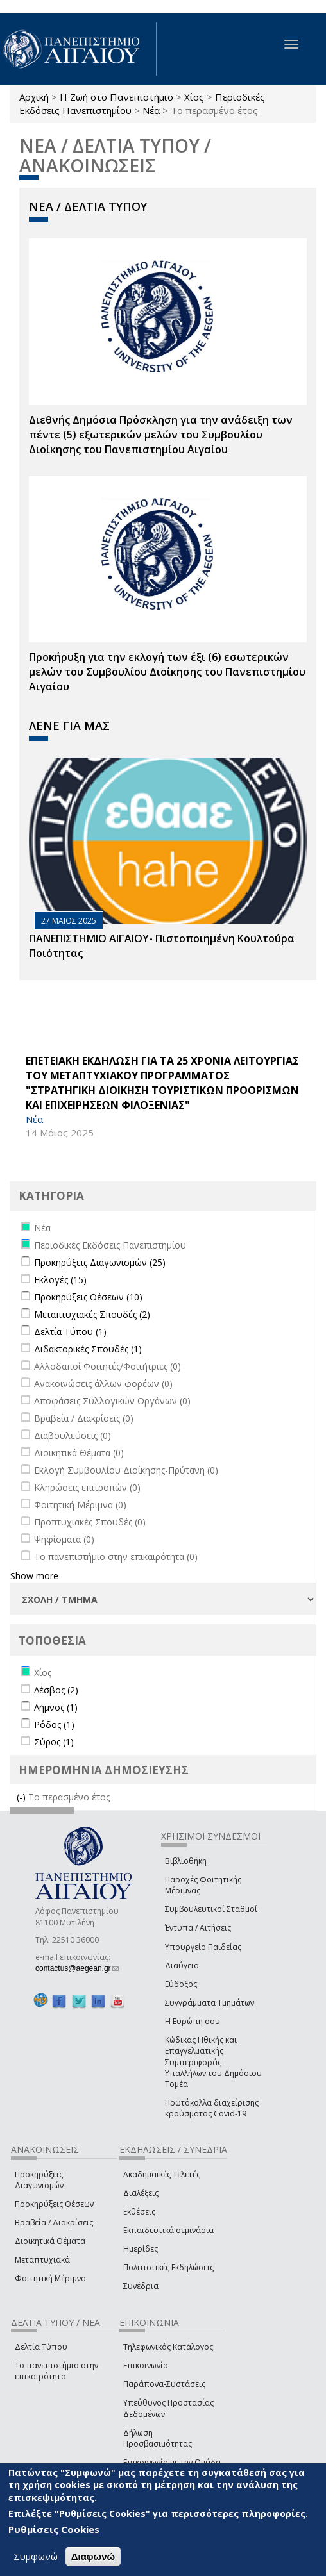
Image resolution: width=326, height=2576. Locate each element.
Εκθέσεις (139, 2211)
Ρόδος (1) (54, 1724)
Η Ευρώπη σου (192, 2021)
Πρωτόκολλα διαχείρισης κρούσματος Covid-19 (212, 2108)
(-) (22, 1797)
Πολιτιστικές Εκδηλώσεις (168, 2267)
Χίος (194, 96)
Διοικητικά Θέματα (50, 2241)
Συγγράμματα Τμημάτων (209, 2002)
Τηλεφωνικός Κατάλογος (168, 2346)
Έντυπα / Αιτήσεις (198, 1927)
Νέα (151, 110)
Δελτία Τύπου (41, 2346)
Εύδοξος (181, 1984)
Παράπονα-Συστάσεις (164, 2384)
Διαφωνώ (93, 2558)
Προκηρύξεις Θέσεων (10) (88, 1297)
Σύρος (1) (54, 1742)
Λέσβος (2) (56, 1690)
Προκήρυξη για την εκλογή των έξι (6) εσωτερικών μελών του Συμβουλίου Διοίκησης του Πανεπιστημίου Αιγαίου (167, 672)
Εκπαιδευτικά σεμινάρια (168, 2230)
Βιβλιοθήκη (186, 1861)
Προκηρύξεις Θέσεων (54, 2203)
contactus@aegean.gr (77, 1968)
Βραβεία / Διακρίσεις (54, 2222)
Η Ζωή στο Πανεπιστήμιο (116, 96)
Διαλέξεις (141, 2193)
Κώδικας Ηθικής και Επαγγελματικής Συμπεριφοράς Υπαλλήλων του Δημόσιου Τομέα (213, 2062)
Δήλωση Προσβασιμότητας (157, 2438)
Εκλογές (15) (60, 1280)
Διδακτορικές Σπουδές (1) (88, 1349)
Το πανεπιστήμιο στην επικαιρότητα (56, 2371)
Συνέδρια (141, 2286)
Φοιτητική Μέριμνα (50, 2278)
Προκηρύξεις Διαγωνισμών (39, 2180)
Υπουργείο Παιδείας (203, 1946)
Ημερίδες (140, 2248)
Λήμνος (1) (56, 1707)
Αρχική (34, 96)
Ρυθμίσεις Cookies (53, 2531)
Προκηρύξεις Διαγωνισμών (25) (100, 1262)
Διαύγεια (182, 1965)
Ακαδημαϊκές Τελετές (161, 2174)
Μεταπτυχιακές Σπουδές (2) (92, 1314)
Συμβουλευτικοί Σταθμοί (211, 1909)
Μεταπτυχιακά (42, 2259)
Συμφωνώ (35, 2558)
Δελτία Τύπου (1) (70, 1331)
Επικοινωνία (145, 2365)
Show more (34, 1576)
